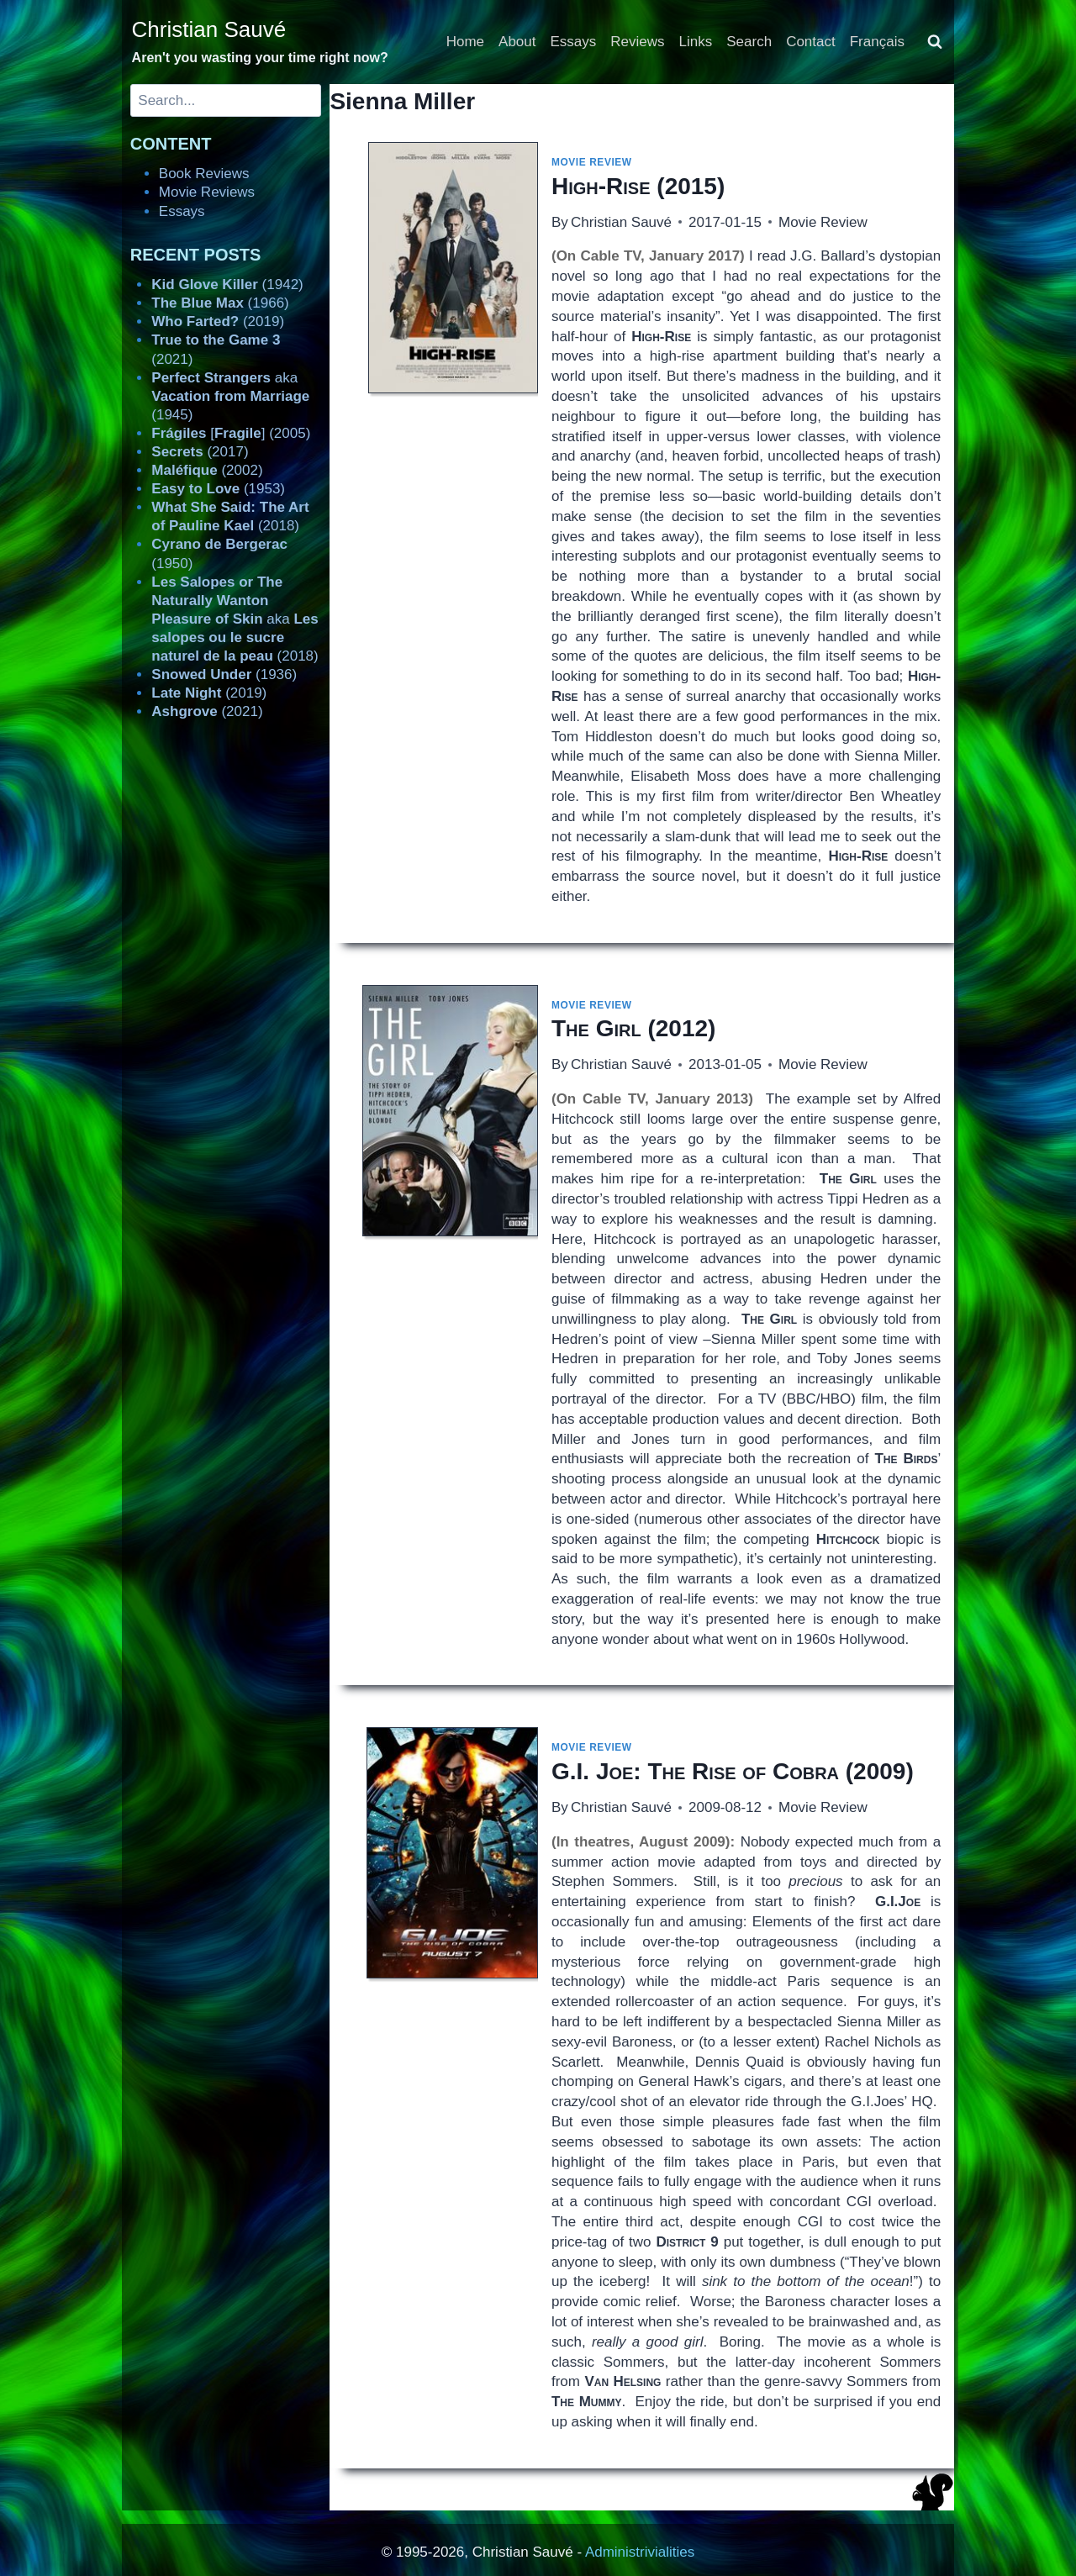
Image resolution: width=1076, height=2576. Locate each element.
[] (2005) (230, 433)
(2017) (199, 452)
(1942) (227, 284)
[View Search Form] (935, 42)
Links (696, 42)
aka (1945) (230, 396)
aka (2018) (234, 619)
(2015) (638, 186)
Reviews (637, 42)
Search (749, 42)
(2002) (206, 470)
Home (465, 42)
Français (877, 42)
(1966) (219, 303)
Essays (574, 42)
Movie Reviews (207, 192)
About (516, 42)
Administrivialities (639, 2552)
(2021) (206, 711)
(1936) (224, 674)
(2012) (633, 1028)
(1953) (218, 489)
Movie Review (591, 162)
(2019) (217, 321)
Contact (811, 42)
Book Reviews (204, 174)
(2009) (732, 1771)
